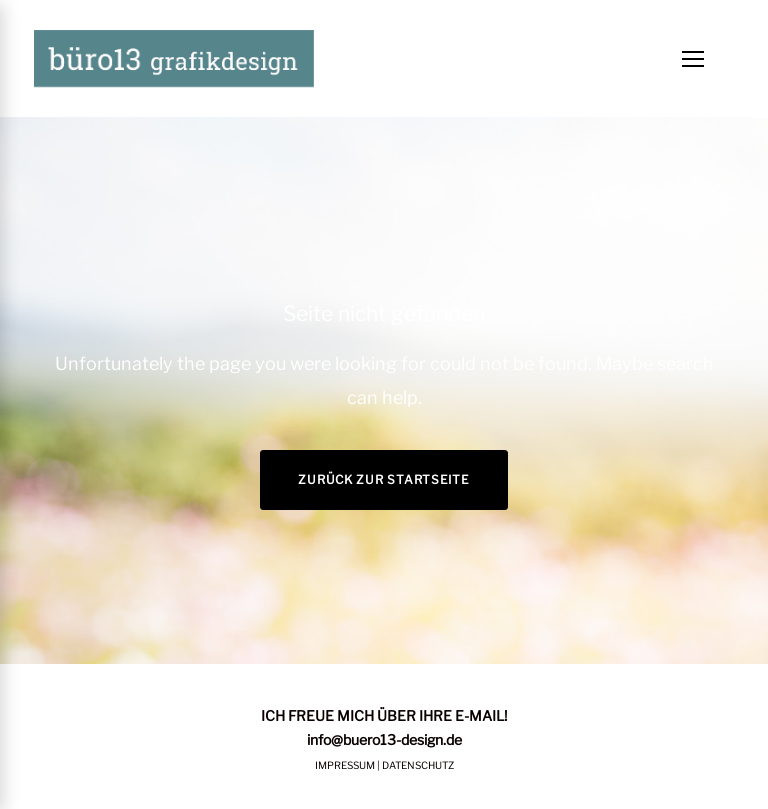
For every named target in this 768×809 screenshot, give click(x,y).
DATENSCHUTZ (418, 765)
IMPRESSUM (345, 765)
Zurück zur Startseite (383, 479)
